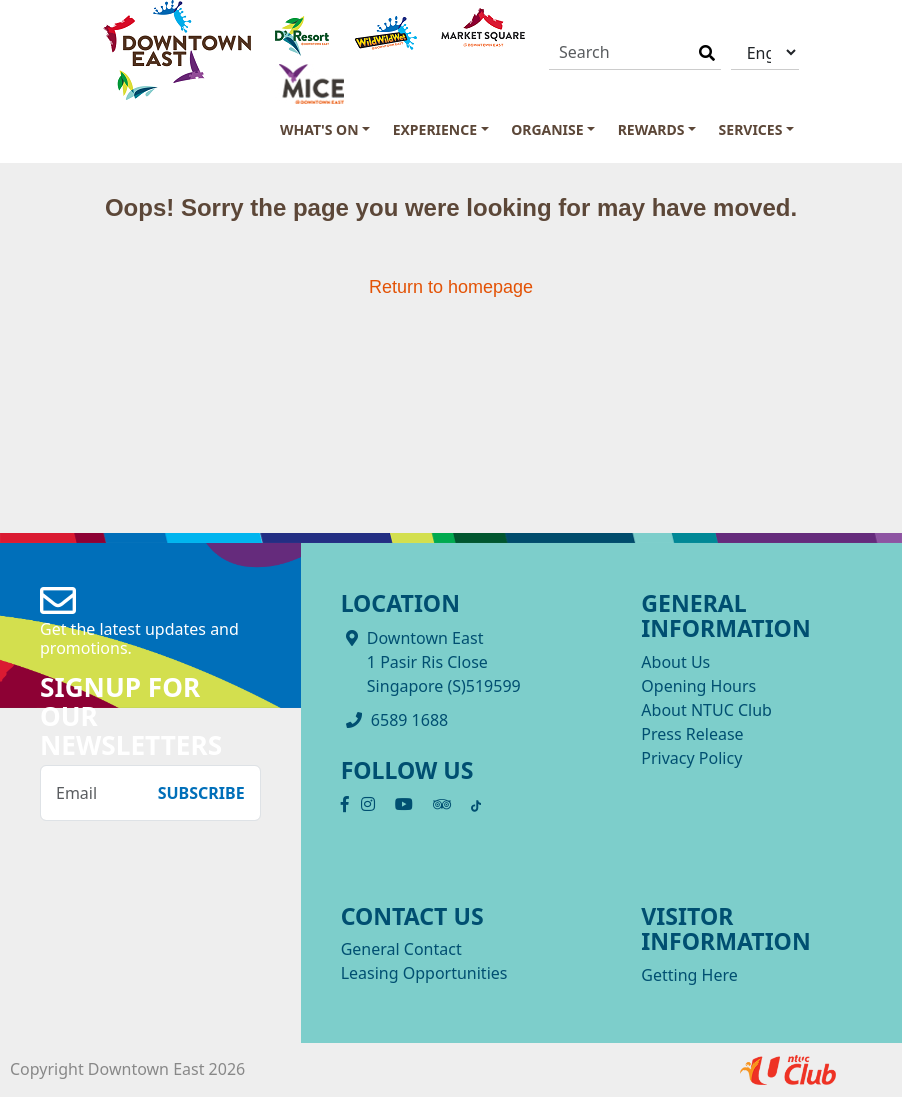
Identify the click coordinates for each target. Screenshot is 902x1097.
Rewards (651, 129)
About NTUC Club (706, 710)
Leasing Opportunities (424, 973)
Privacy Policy (691, 758)
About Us (675, 662)
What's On (319, 129)
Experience (435, 129)
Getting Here (689, 975)
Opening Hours (698, 686)
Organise (547, 129)
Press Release (692, 734)
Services (751, 129)
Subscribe (201, 793)
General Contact (401, 949)
